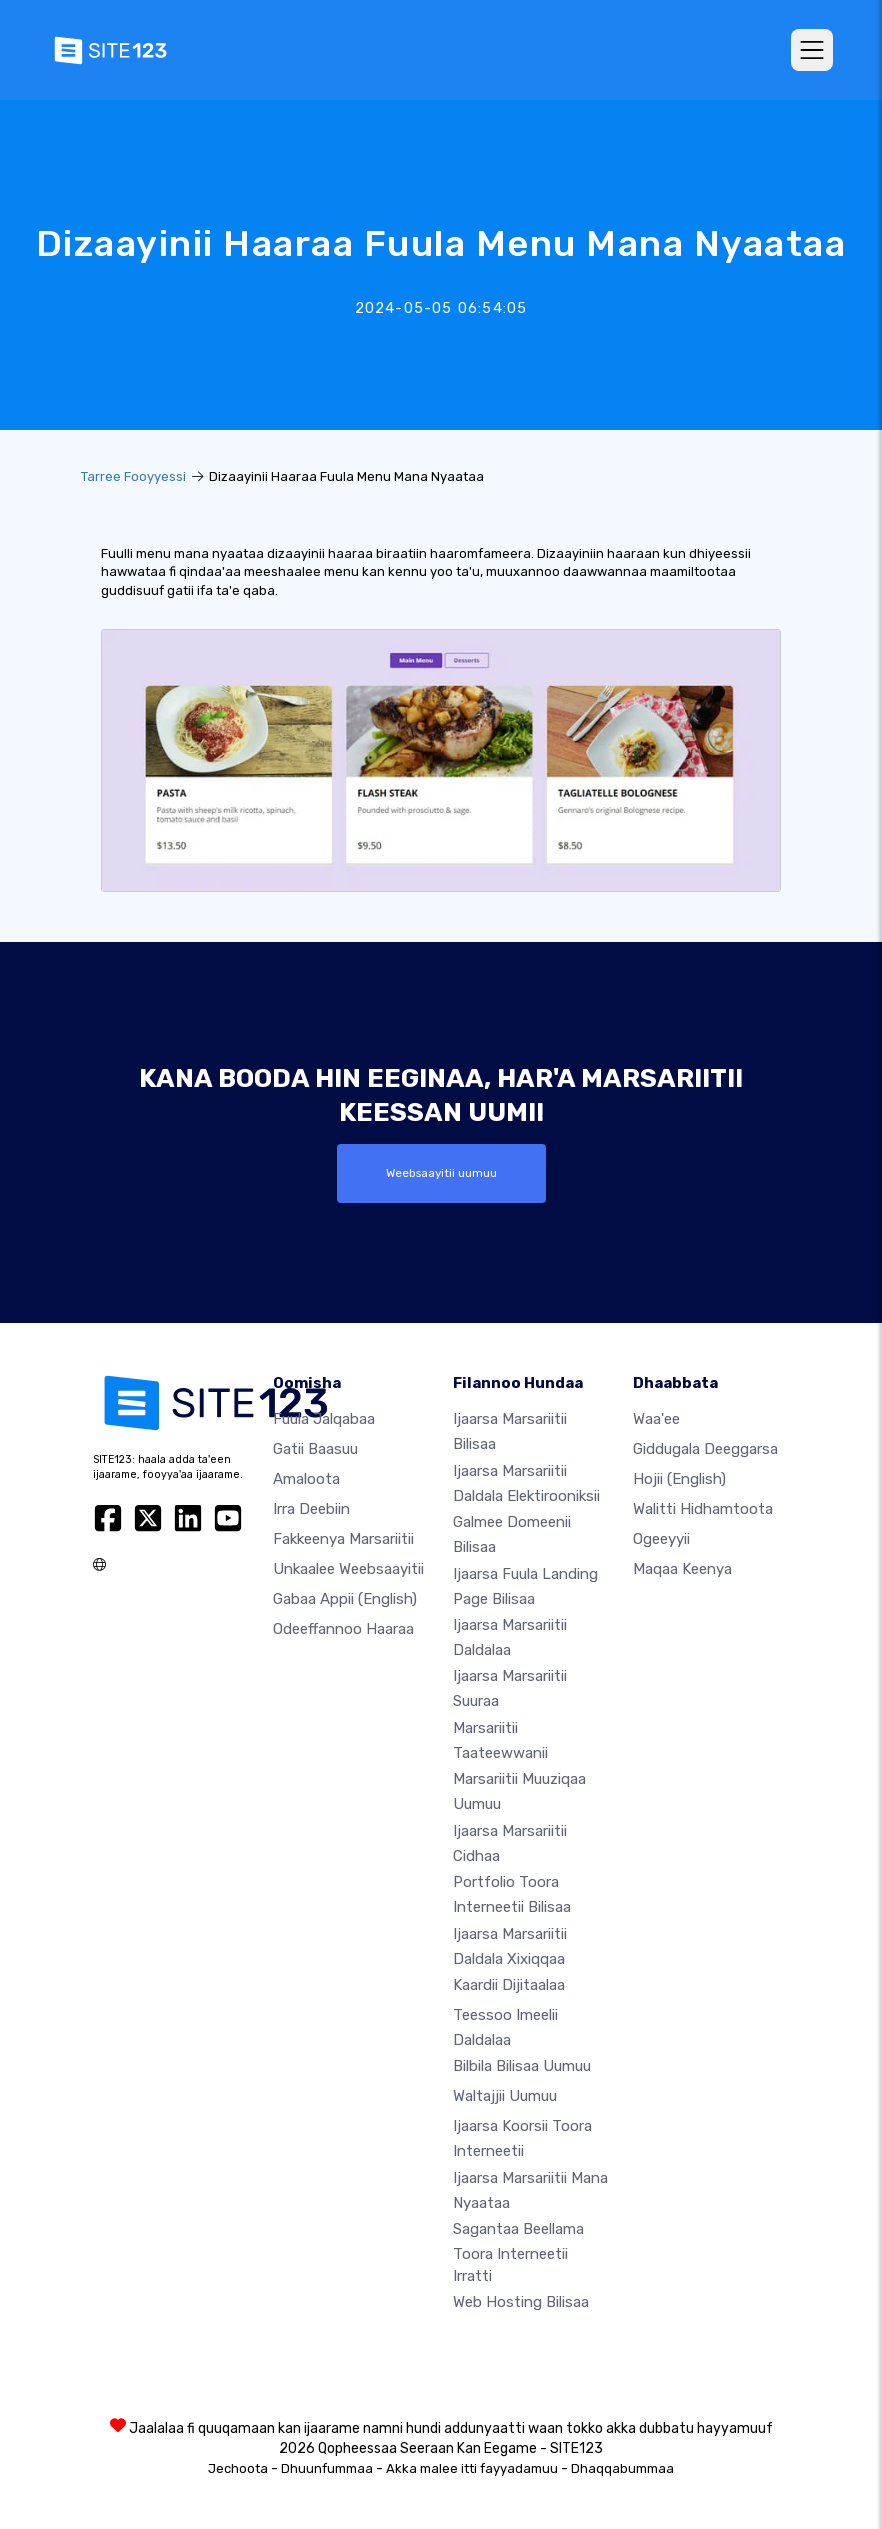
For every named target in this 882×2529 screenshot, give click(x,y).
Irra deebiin (311, 1509)
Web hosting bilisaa (521, 2302)
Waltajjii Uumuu (505, 2096)
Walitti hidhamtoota (703, 1509)
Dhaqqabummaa (622, 2468)
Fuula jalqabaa (324, 1419)
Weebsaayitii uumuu (441, 1173)
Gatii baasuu (315, 1449)
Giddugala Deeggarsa (705, 1449)
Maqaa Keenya (682, 1569)
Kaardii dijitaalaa (509, 1985)
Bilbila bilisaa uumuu (522, 2066)
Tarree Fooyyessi (133, 476)
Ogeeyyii (661, 1539)
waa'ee (656, 1419)
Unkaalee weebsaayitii (348, 1569)
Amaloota (306, 1479)
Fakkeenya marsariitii (343, 1539)
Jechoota (238, 2468)
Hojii (679, 1479)
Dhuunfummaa (327, 2468)
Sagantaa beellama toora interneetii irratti (518, 2252)
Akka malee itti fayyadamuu (472, 2468)
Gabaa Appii (345, 1599)
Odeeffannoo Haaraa (343, 1629)
